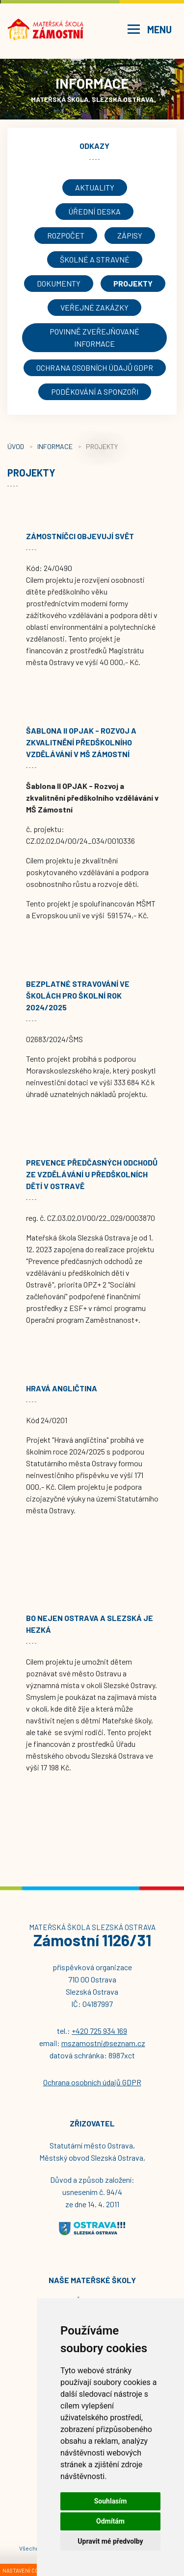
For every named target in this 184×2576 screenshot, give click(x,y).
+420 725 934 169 (99, 2030)
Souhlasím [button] (110, 2501)
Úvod (15, 446)
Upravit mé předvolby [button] (110, 2541)
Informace (55, 446)
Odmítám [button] (110, 2521)
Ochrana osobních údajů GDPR (92, 2082)
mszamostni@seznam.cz (103, 2043)
